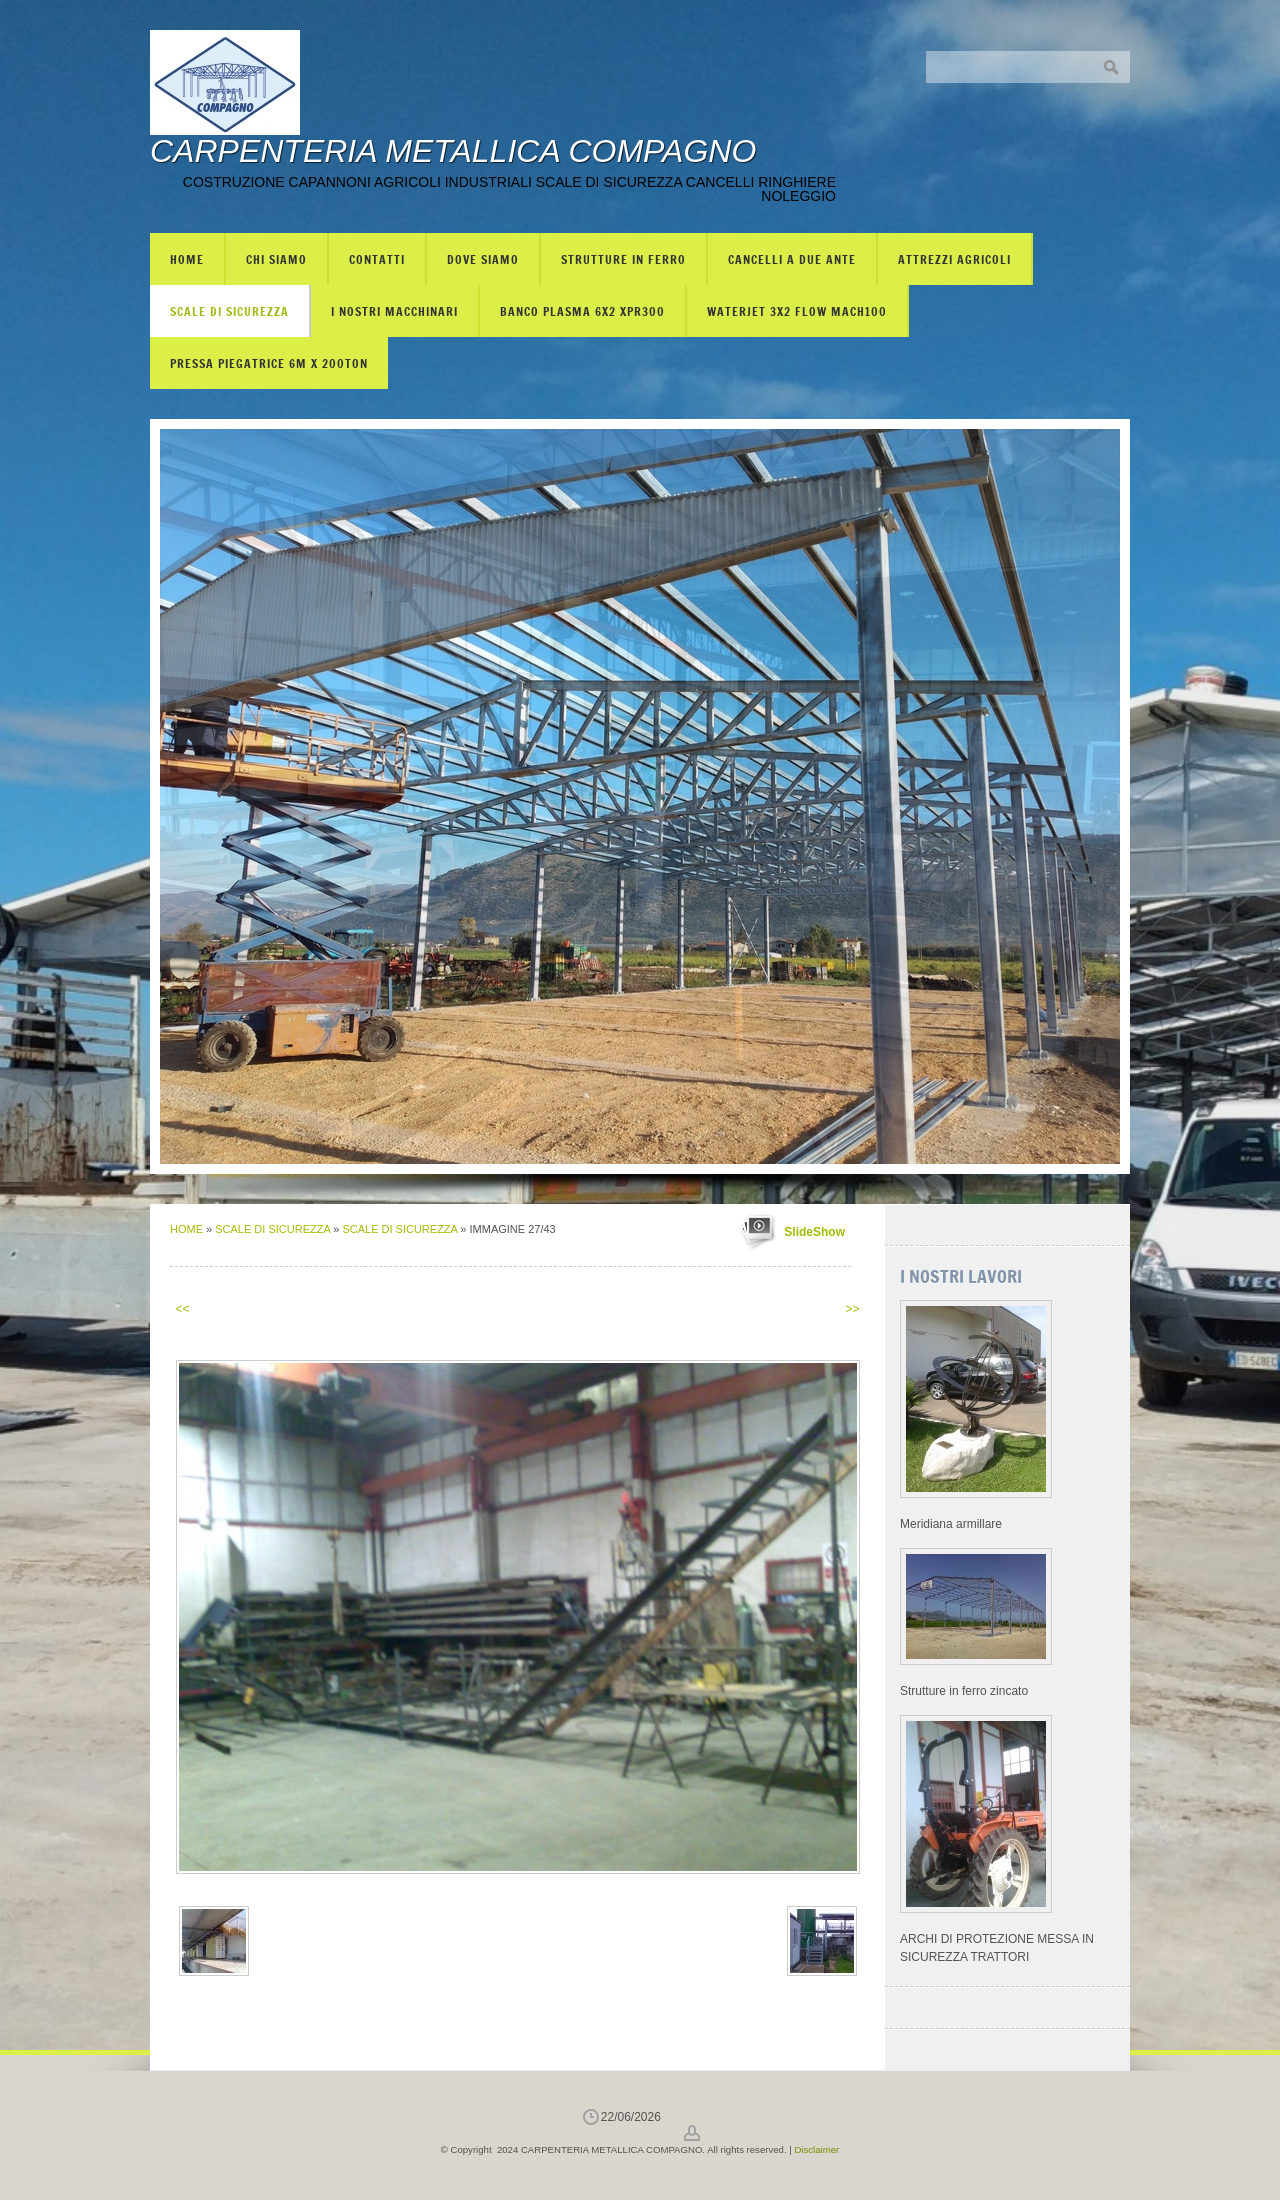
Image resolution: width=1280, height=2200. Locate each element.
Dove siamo (483, 259)
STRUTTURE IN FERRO (623, 259)
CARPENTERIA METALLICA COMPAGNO (453, 151)
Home (187, 259)
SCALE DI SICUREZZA (229, 311)
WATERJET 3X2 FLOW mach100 (797, 311)
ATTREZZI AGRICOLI (954, 259)
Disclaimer (816, 2149)
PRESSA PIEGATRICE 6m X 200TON (269, 363)
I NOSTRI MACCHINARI (394, 311)
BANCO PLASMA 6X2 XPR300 (582, 311)
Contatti (377, 259)
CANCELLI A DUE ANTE (792, 259)
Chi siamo (276, 259)
